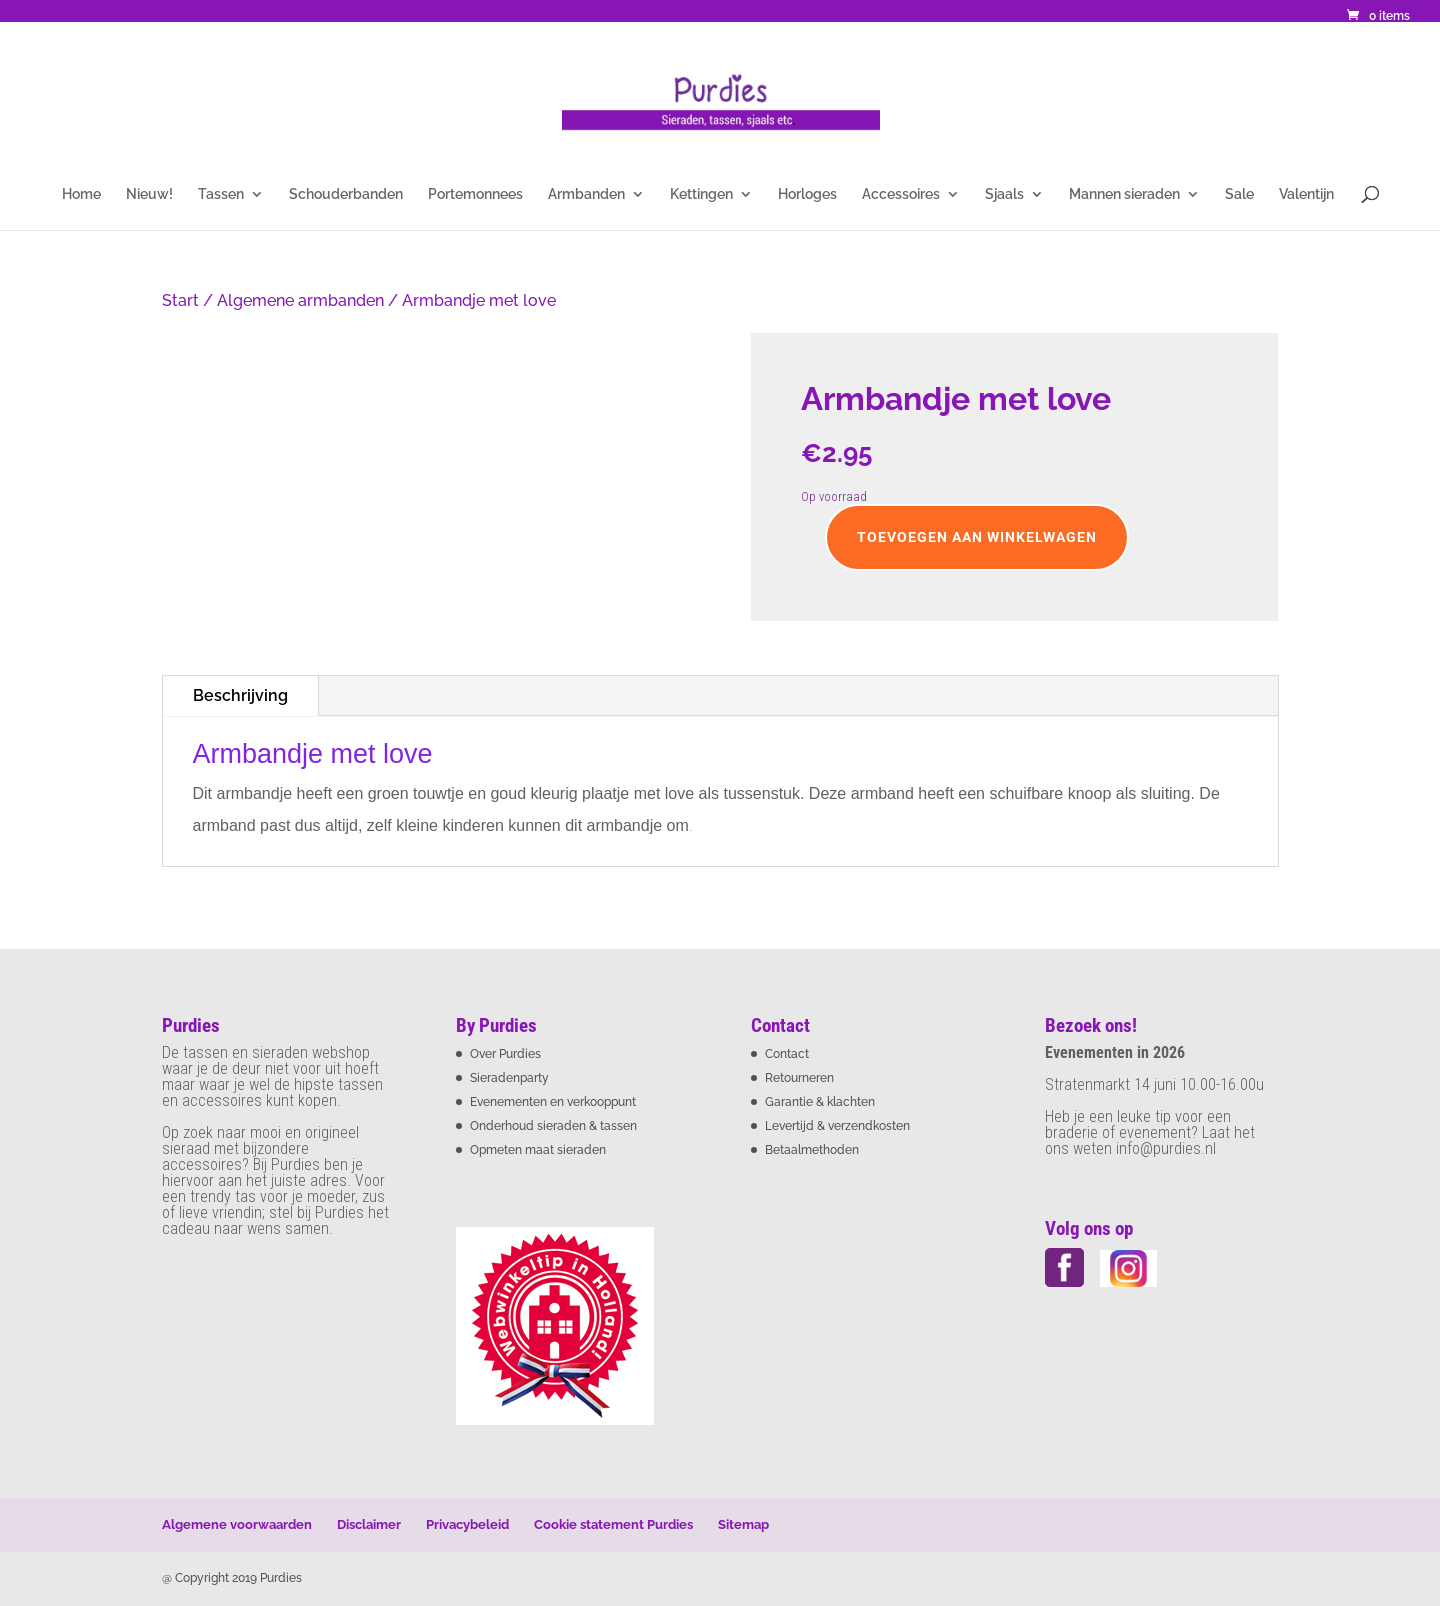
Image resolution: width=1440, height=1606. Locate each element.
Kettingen (701, 194)
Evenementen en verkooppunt (553, 1102)
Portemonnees (475, 194)
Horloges (807, 194)
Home (81, 194)
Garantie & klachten (820, 1102)
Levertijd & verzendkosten (837, 1126)
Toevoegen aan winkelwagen (977, 537)
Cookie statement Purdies (613, 1524)
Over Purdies (505, 1054)
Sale (1239, 194)
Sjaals (1004, 194)
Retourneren (799, 1078)
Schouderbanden (346, 194)
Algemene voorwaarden (237, 1524)
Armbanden (586, 194)
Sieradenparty (509, 1078)
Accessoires (901, 194)
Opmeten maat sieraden (538, 1150)
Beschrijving (240, 695)
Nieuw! (149, 194)
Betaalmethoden (812, 1150)
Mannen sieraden (1124, 194)
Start (180, 300)
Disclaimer (369, 1524)
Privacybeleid (467, 1524)
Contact (787, 1054)
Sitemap (743, 1524)
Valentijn (1306, 194)
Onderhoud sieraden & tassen (553, 1126)
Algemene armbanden (300, 300)
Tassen (221, 194)
